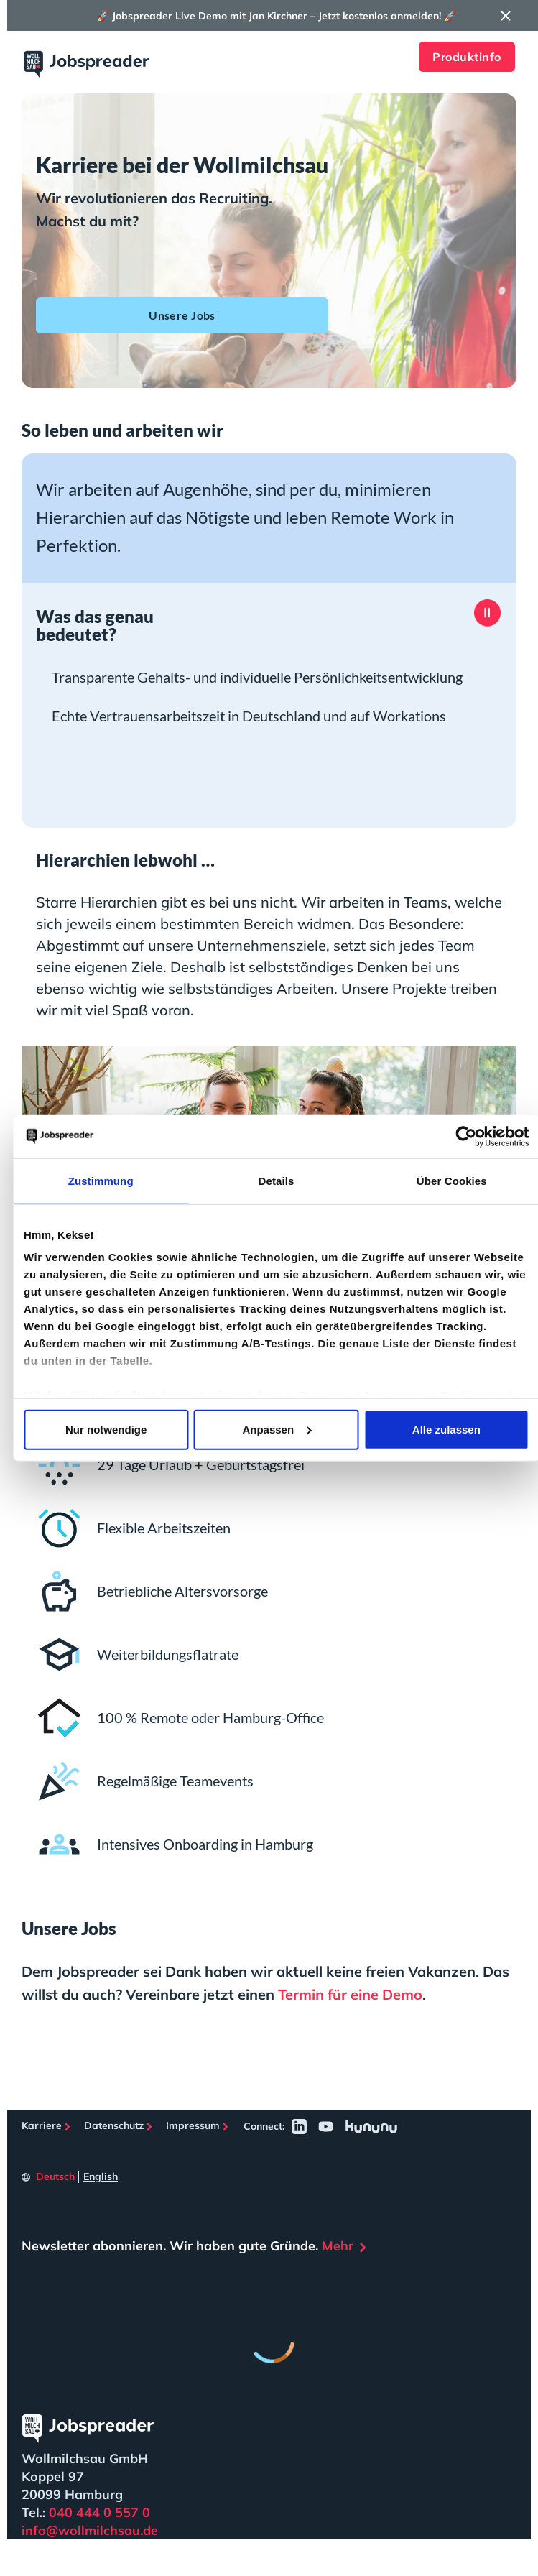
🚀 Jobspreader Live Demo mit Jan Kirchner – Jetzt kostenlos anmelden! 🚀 (276, 15)
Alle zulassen (446, 1429)
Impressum (193, 2125)
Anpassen (276, 1429)
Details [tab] (276, 1180)
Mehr (337, 2246)
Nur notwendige (106, 1429)
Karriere (42, 2125)
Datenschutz (114, 2125)
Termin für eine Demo (350, 1994)
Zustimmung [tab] (101, 1180)
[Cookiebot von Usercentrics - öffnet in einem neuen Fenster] (466, 1136)
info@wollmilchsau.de (90, 2530)
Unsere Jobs (182, 315)
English (100, 2176)
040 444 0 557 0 (99, 2512)
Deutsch (55, 2176)
